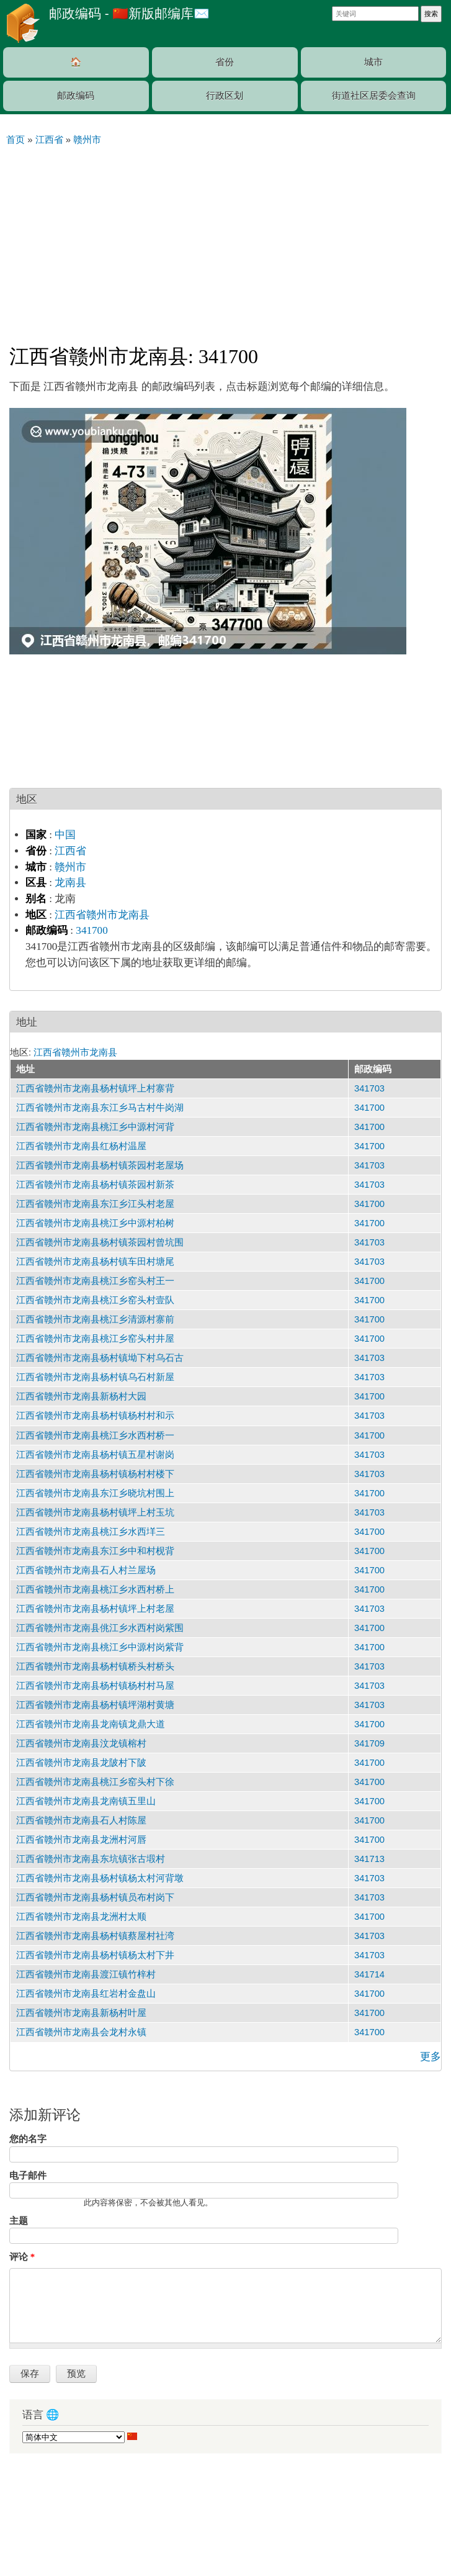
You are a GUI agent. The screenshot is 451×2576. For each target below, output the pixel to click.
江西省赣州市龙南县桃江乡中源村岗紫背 (100, 1647)
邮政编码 (75, 96)
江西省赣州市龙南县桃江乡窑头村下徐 (95, 1782)
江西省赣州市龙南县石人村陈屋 (81, 1820)
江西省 (70, 851)
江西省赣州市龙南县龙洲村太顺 (81, 1917)
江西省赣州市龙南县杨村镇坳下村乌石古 (100, 1358)
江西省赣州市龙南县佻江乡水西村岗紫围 (100, 1628)
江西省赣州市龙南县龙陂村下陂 (81, 1763)
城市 (373, 62)
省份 (224, 62)
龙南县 (70, 882)
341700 (91, 930)
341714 (369, 1974)
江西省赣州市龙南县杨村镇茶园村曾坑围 (100, 1242)
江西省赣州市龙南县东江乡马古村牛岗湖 (100, 1108)
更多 (430, 2057)
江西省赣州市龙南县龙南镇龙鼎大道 (90, 1724)
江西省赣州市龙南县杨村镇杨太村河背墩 (100, 1878)
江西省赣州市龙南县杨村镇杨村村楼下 (95, 1474)
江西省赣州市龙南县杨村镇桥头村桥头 (95, 1666)
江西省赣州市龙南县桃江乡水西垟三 (90, 1532)
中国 (65, 835)
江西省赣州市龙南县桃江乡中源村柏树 (95, 1223)
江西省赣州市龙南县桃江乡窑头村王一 (95, 1281)
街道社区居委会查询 (374, 96)
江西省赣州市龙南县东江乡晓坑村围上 (95, 1493)
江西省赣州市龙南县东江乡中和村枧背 (95, 1551)
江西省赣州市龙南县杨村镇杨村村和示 (95, 1416)
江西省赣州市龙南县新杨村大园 (81, 1396)
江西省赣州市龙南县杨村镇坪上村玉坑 (95, 1512)
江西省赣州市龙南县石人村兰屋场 (86, 1570)
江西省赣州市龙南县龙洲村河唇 (81, 1840)
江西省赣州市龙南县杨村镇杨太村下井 (95, 1955)
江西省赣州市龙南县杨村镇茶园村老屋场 (100, 1165)
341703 (369, 1088)
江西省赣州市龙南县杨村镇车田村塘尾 (95, 1262)
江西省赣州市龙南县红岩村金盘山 (86, 1994)
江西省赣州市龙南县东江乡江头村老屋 (95, 1204)
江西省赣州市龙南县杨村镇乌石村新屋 (95, 1377)
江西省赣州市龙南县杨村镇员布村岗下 (95, 1897)
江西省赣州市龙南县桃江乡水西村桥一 (95, 1435)
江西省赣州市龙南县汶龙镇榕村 (81, 1743)
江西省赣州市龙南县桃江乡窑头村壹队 (95, 1300)
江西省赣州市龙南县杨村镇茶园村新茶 (95, 1185)
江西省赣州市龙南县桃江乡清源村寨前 (95, 1319)
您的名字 (28, 2139)
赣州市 (70, 867)
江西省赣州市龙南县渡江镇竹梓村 (86, 1974)
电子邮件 (28, 2176)
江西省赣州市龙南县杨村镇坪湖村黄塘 (95, 1705)
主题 (18, 2221)
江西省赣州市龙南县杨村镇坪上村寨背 (95, 1088)
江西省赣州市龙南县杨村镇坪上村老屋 (95, 1609)
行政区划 (224, 96)
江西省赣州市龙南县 (102, 915)
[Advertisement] (225, 240)
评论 (22, 2257)
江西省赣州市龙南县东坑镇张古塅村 (90, 1859)
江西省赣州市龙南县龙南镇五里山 (86, 1801)
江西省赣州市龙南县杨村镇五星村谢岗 (95, 1455)
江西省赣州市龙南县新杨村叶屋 (81, 2013)
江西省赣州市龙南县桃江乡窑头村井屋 (95, 1339)
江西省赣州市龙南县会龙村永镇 (81, 2032)
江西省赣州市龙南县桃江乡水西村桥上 (95, 1589)
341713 (369, 1859)
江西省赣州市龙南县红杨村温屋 (81, 1146)
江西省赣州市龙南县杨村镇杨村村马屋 (95, 1686)
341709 (369, 1743)
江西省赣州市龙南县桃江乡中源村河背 (95, 1127)
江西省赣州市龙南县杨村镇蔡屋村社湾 (95, 1936)
